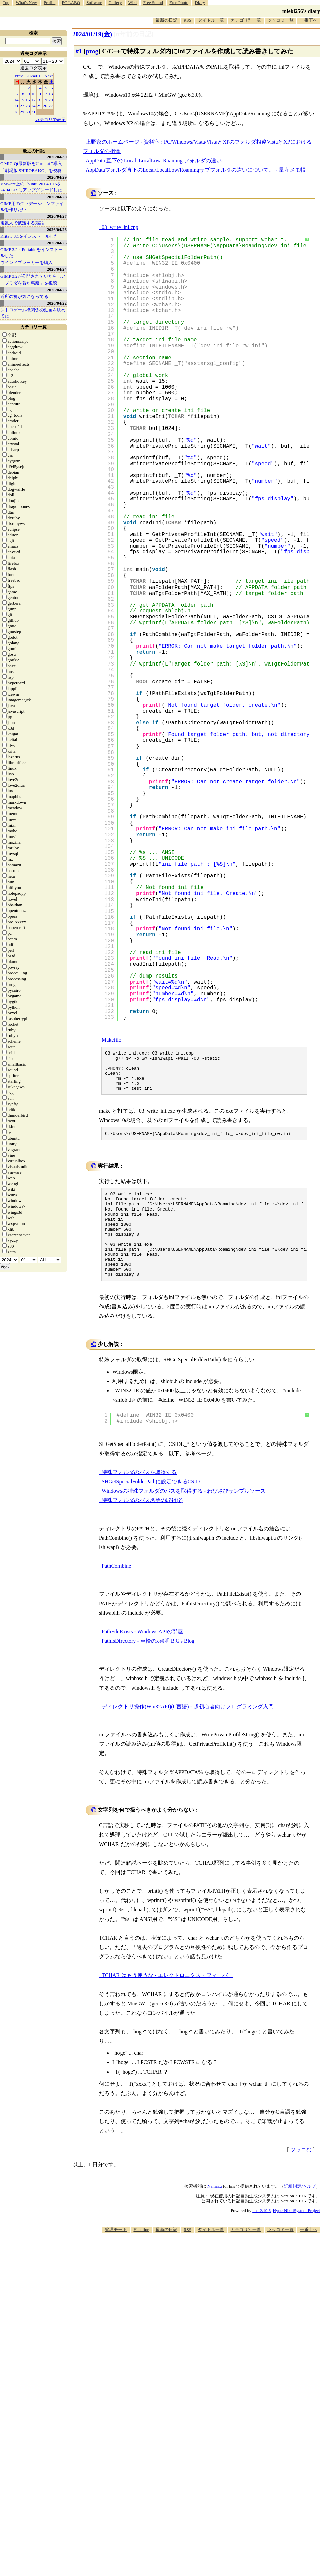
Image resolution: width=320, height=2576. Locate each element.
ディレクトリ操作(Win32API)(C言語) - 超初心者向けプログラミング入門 (188, 1732)
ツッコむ (301, 2175)
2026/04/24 (57, 269)
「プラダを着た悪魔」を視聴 (28, 283)
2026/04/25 (57, 242)
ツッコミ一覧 (280, 20)
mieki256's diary (301, 11)
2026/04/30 (57, 156)
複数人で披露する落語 (22, 222)
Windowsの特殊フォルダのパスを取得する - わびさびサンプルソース (184, 1517)
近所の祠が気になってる (24, 296)
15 (22, 99)
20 (51, 99)
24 (33, 105)
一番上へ (308, 2255)
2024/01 (33, 75)
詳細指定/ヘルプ (300, 2212)
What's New (26, 2)
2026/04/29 (57, 177)
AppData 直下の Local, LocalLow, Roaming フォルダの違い (154, 160)
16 (28, 99)
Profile (49, 2)
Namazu (214, 2212)
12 (45, 93)
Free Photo (178, 2)
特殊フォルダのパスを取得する (139, 1498)
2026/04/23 (57, 289)
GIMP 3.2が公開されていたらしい (33, 276)
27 (51, 105)
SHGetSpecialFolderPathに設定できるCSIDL (152, 1507)
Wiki (132, 2)
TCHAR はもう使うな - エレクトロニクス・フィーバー (167, 2001)
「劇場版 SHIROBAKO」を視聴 (31, 170)
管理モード (116, 2255)
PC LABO (71, 2)
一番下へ (308, 20)
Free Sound (153, 2)
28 (16, 111)
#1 (79, 51)
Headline (141, 2255)
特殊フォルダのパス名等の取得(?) (142, 1526)
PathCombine (116, 1592)
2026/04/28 (57, 196)
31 (33, 111)
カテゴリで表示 (50, 119)
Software (94, 2)
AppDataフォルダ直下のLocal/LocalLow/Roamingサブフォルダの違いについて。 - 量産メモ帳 (196, 170)
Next (48, 75)
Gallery (115, 2)
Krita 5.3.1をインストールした (29, 236)
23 (28, 105)
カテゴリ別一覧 (246, 20)
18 (39, 99)
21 (16, 105)
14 (16, 99)
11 (39, 93)
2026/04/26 (57, 229)
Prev (19, 75)
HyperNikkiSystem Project (296, 2236)
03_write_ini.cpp (120, 227)
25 (39, 105)
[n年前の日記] (133, 34)
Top (6, 2)
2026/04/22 (57, 303)
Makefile (111, 1040)
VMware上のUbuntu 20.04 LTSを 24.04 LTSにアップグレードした (31, 186)
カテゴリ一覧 (33, 326)
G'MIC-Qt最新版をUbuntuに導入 (31, 163)
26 (45, 105)
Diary (200, 2)
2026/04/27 (57, 216)
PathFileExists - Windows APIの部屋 (142, 1657)
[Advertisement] (229, 2311)
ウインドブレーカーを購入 (26, 262)
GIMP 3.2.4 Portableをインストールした (31, 252)
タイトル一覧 (211, 20)
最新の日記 (166, 20)
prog (92, 51)
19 (45, 99)
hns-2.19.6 (261, 2236)
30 (28, 111)
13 (51, 93)
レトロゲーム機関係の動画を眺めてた (33, 312)
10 (33, 93)
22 (22, 105)
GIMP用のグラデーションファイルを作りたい (32, 206)
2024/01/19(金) (92, 34)
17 (33, 99)
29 (22, 111)
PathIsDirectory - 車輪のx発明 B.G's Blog (148, 1667)
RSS (187, 20)
